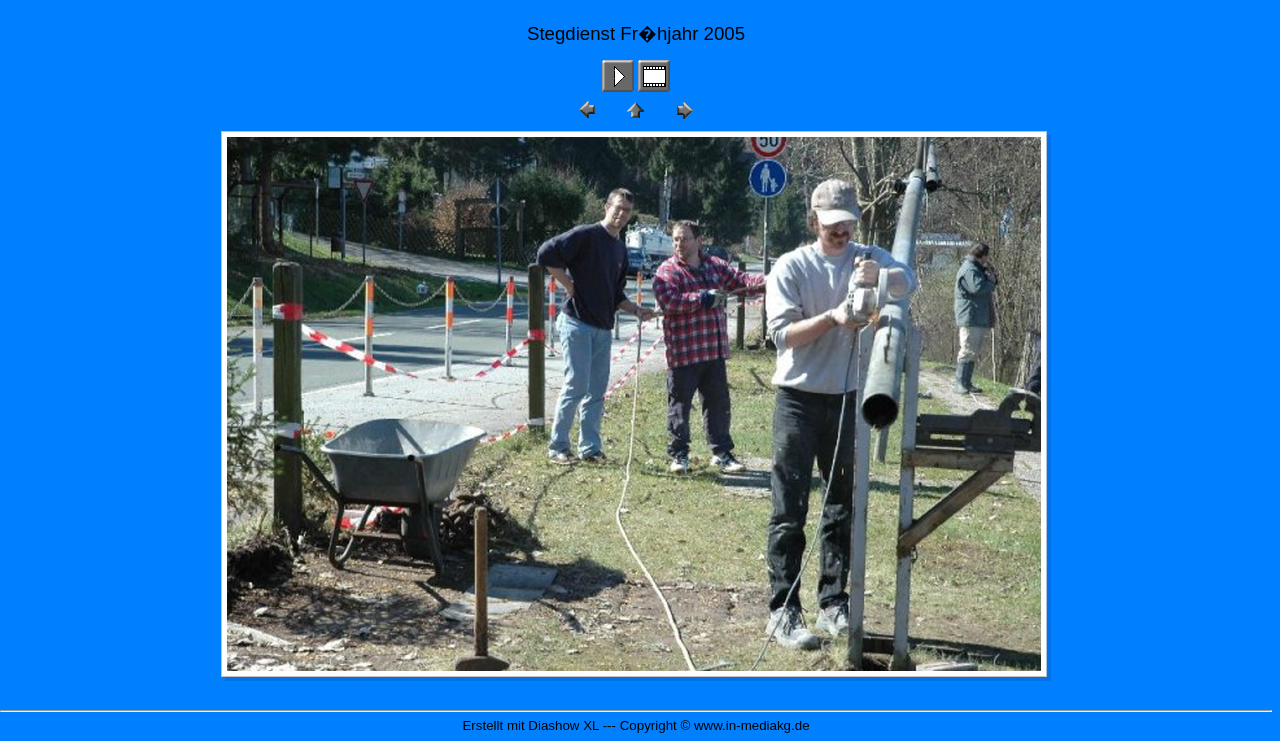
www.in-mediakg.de (752, 725)
